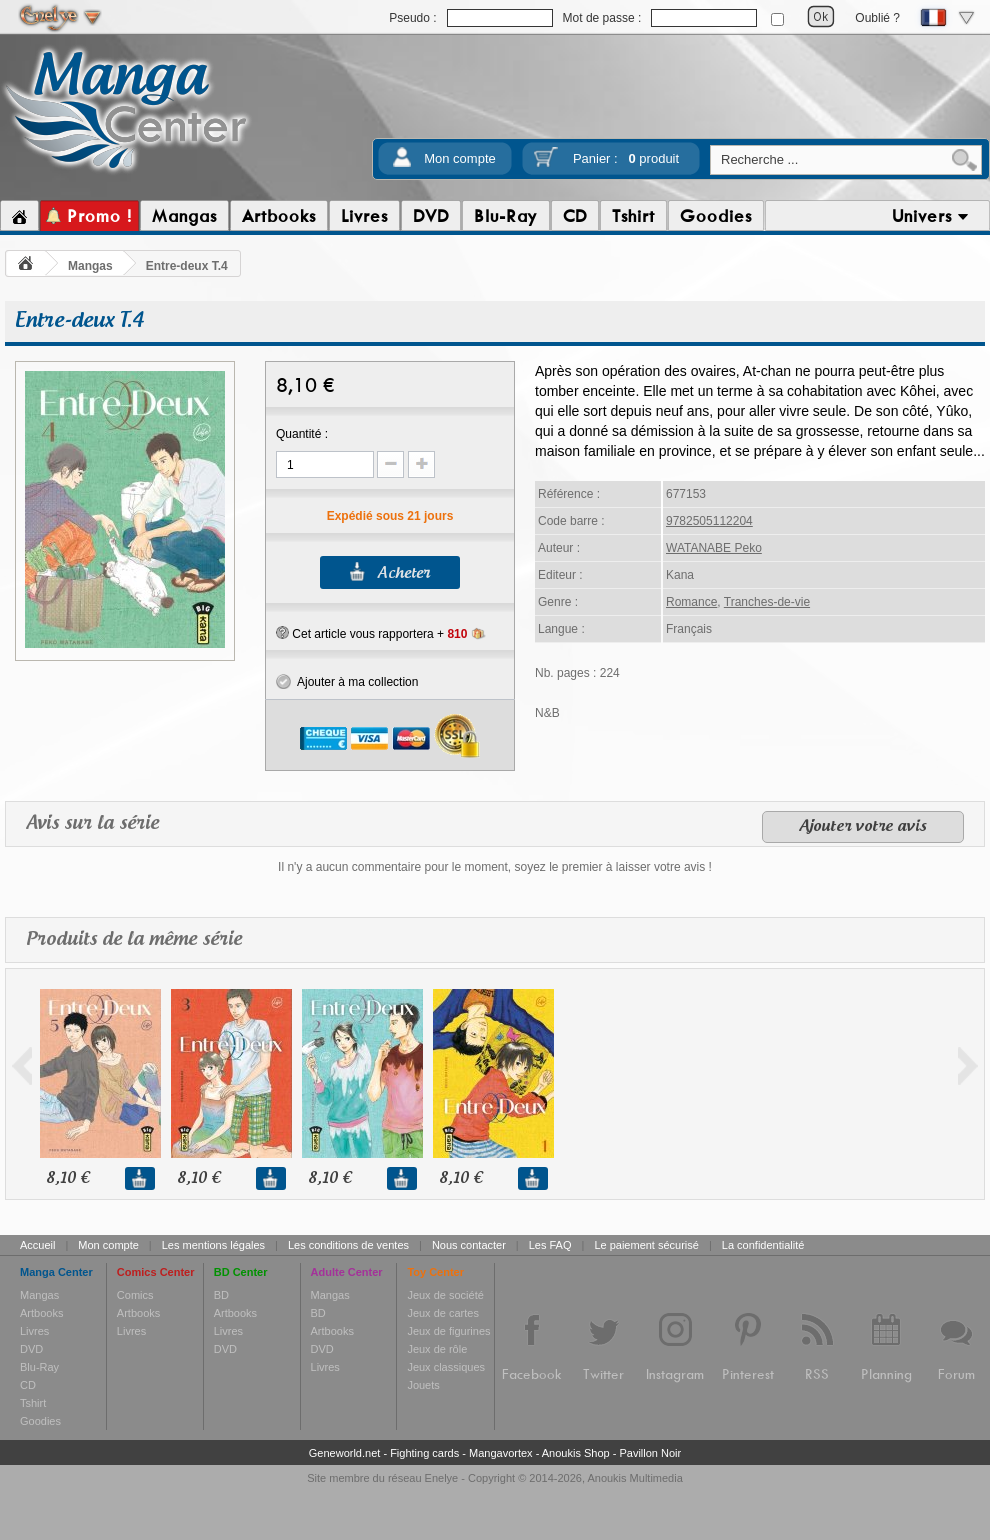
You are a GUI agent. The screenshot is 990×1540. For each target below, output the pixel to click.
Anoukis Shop (576, 1453)
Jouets (423, 1385)
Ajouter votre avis (863, 827)
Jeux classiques (446, 1367)
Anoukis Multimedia (634, 1478)
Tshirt (33, 1403)
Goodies (40, 1421)
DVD (31, 1349)
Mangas (90, 266)
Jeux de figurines (448, 1331)
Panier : (626, 158)
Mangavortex (501, 1453)
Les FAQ (550, 1245)
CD (28, 1385)
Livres (34, 1331)
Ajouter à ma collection (347, 682)
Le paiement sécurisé (646, 1245)
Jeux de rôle (437, 1349)
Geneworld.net (345, 1453)
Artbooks (41, 1313)
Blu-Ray (39, 1367)
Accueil (37, 1245)
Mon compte (460, 158)
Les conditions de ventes (348, 1245)
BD (221, 1295)
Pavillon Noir (650, 1453)
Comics (135, 1295)
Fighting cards (424, 1453)
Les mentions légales (213, 1245)
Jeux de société (445, 1295)
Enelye (442, 1478)
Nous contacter (469, 1245)
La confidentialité (763, 1245)
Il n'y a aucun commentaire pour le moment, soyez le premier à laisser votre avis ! (495, 867)
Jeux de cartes (443, 1313)
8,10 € (67, 1178)
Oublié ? (877, 18)
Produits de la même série (134, 939)
